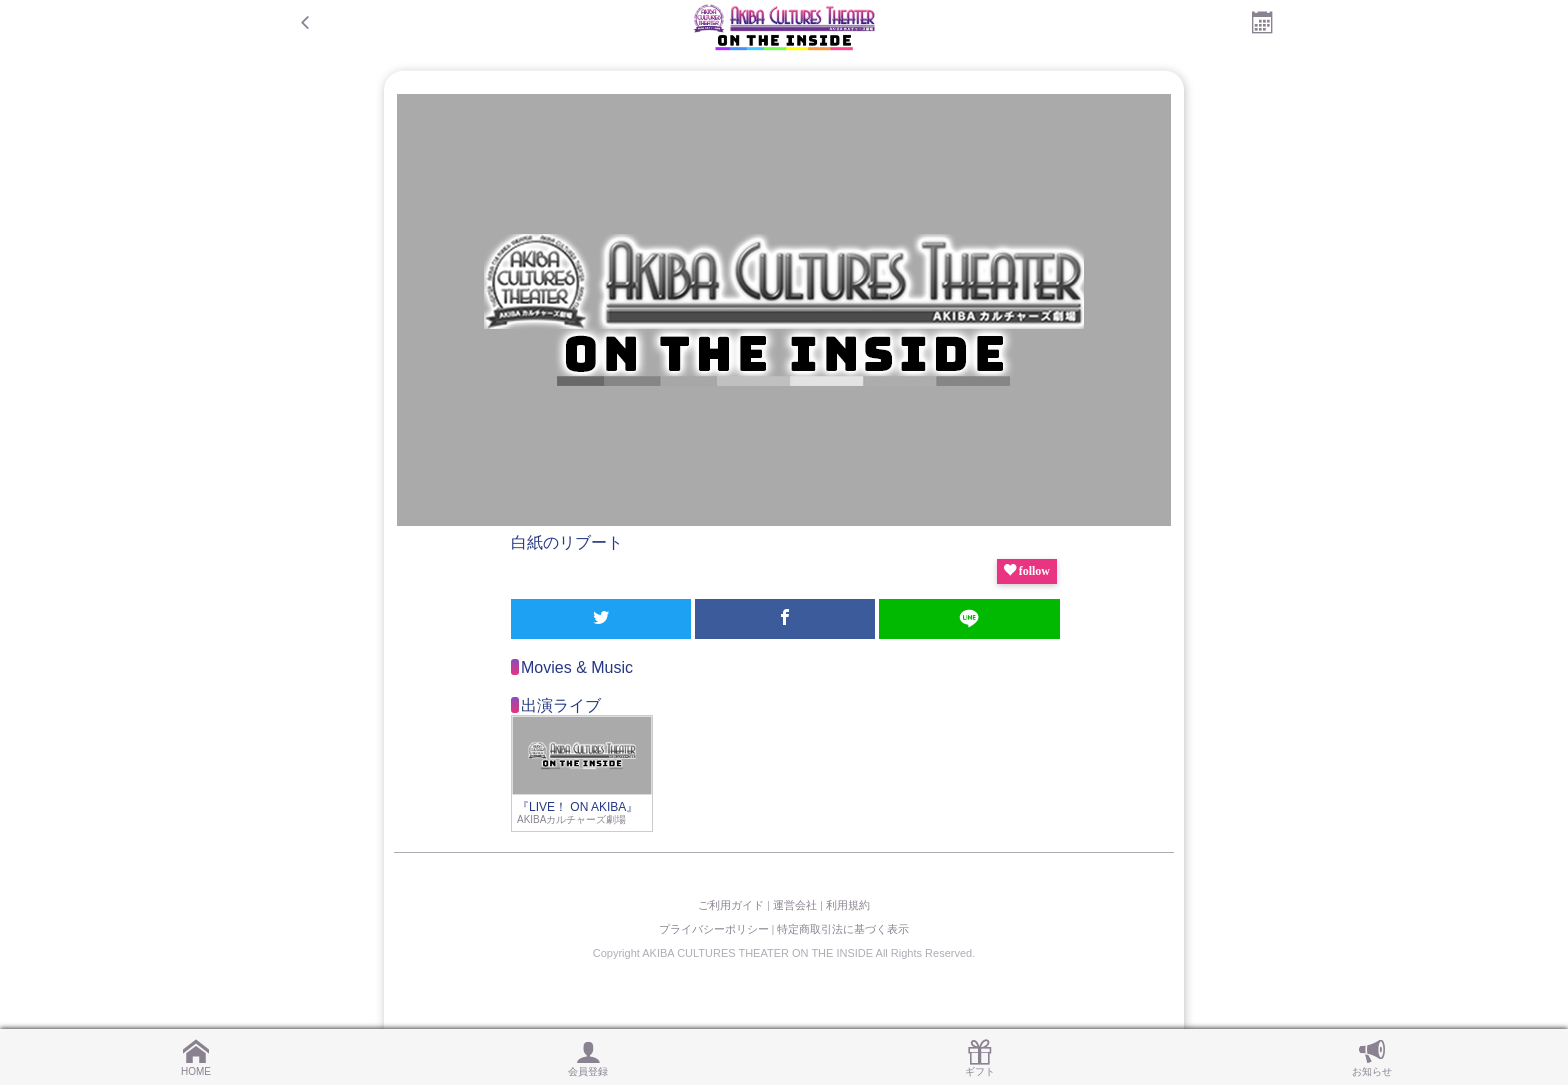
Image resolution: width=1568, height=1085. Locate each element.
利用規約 (848, 905)
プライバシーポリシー (714, 929)
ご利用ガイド (731, 905)
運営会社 (795, 905)
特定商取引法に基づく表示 (843, 929)
